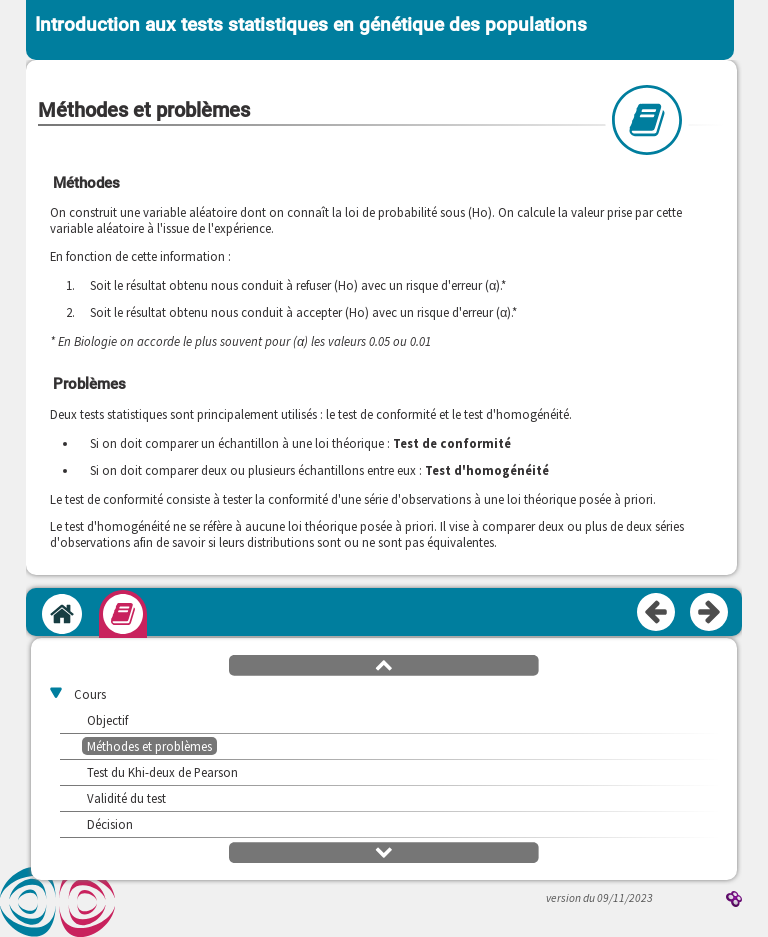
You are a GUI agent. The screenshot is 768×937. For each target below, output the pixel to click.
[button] (384, 664)
